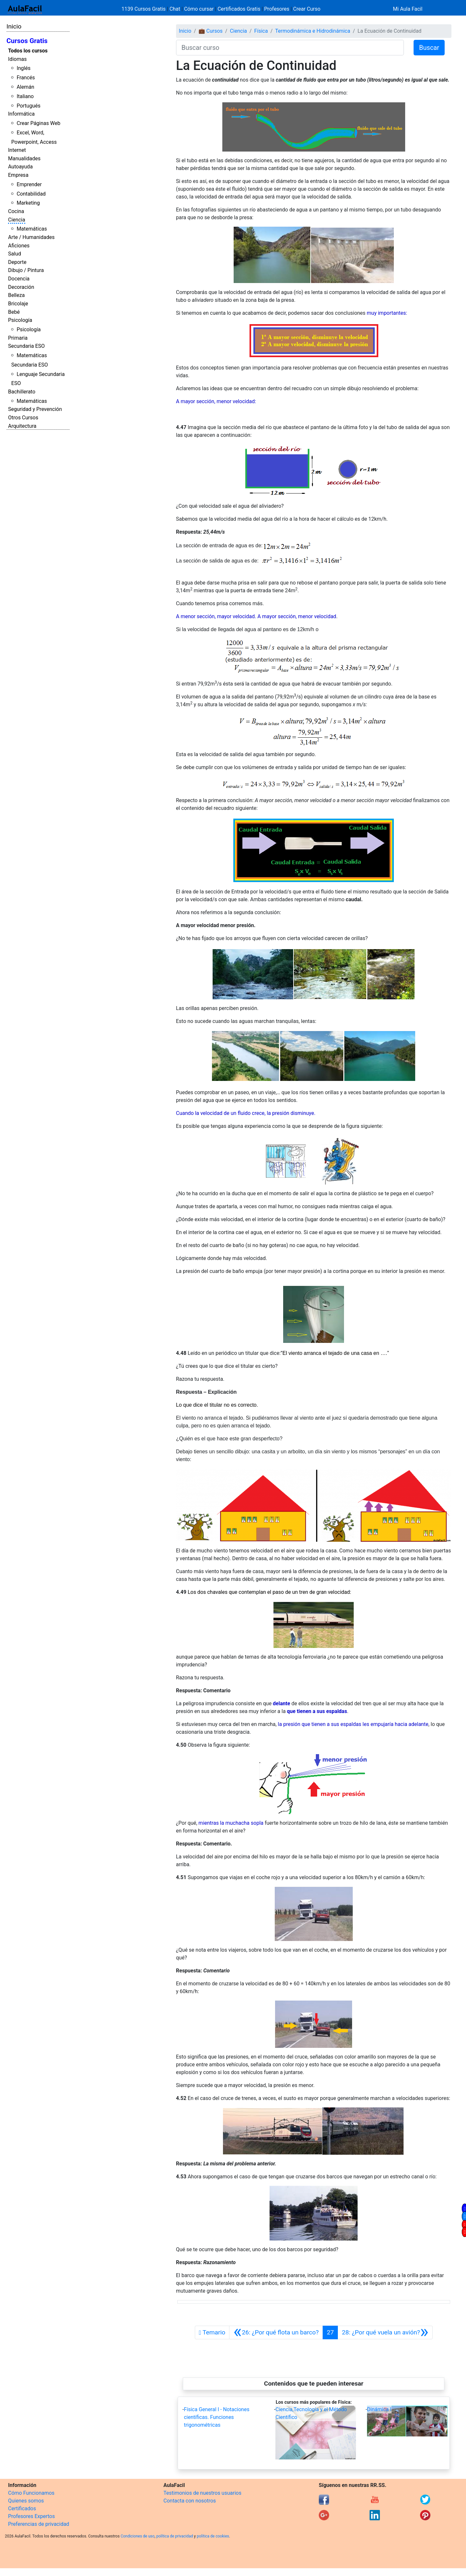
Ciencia (16, 220)
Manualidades (24, 158)
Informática (21, 114)
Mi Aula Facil (407, 9)
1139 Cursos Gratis (144, 9)
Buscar (429, 47)
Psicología (20, 320)
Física (261, 31)
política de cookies (213, 2536)
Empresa (18, 175)
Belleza (16, 295)
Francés (26, 77)
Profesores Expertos (31, 2516)
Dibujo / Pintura (26, 270)
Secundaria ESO (26, 346)
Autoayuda (20, 167)
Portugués (28, 106)
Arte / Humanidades (31, 237)
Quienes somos (26, 2501)
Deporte (17, 262)
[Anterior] (276, 2332)
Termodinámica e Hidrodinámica (312, 31)
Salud (14, 254)
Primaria (18, 338)
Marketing (28, 203)
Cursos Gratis (27, 41)
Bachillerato (21, 392)
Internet (17, 150)
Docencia (18, 279)
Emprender (29, 184)
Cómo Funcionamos (31, 2493)
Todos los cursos (28, 51)
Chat (175, 9)
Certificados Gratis (238, 9)
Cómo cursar (199, 9)
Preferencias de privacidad (38, 2524)
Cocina (16, 211)
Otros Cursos (23, 417)
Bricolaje (18, 304)
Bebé (14, 312)
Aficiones (18, 246)
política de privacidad (174, 2536)
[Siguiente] (385, 2332)
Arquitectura (22, 426)
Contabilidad (31, 194)
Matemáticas (32, 229)
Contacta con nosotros (189, 2501)
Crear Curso (306, 9)
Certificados (22, 2508)
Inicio (13, 26)
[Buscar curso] (290, 47)
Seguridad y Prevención (35, 409)
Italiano (25, 96)
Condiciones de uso (138, 2536)
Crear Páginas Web (38, 123)
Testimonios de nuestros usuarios (202, 2493)
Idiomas (17, 59)
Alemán (25, 87)
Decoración (21, 287)
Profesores (276, 9)
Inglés (23, 68)
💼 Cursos (211, 31)
